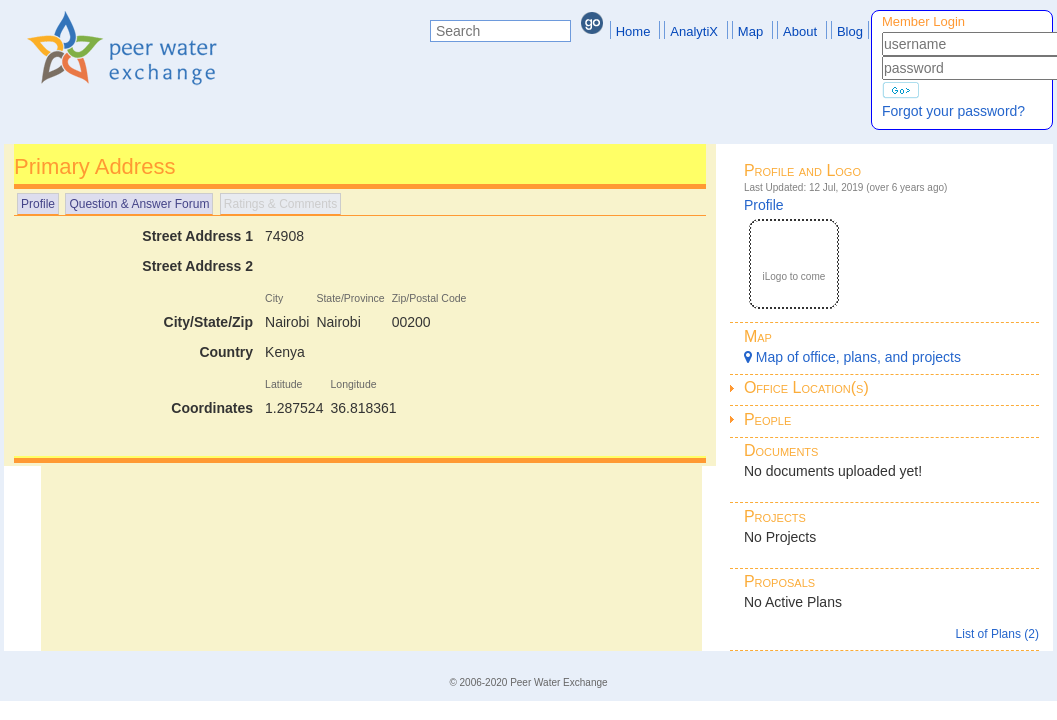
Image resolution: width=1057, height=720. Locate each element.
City (274, 298)
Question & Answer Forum (139, 204)
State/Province (350, 298)
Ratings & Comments (280, 204)
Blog (850, 31)
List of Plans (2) (997, 634)
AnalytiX (694, 31)
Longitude (353, 384)
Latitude (283, 384)
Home (633, 31)
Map (750, 31)
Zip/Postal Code (429, 298)
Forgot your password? (953, 111)
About (800, 31)
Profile (38, 204)
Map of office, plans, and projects (852, 357)
